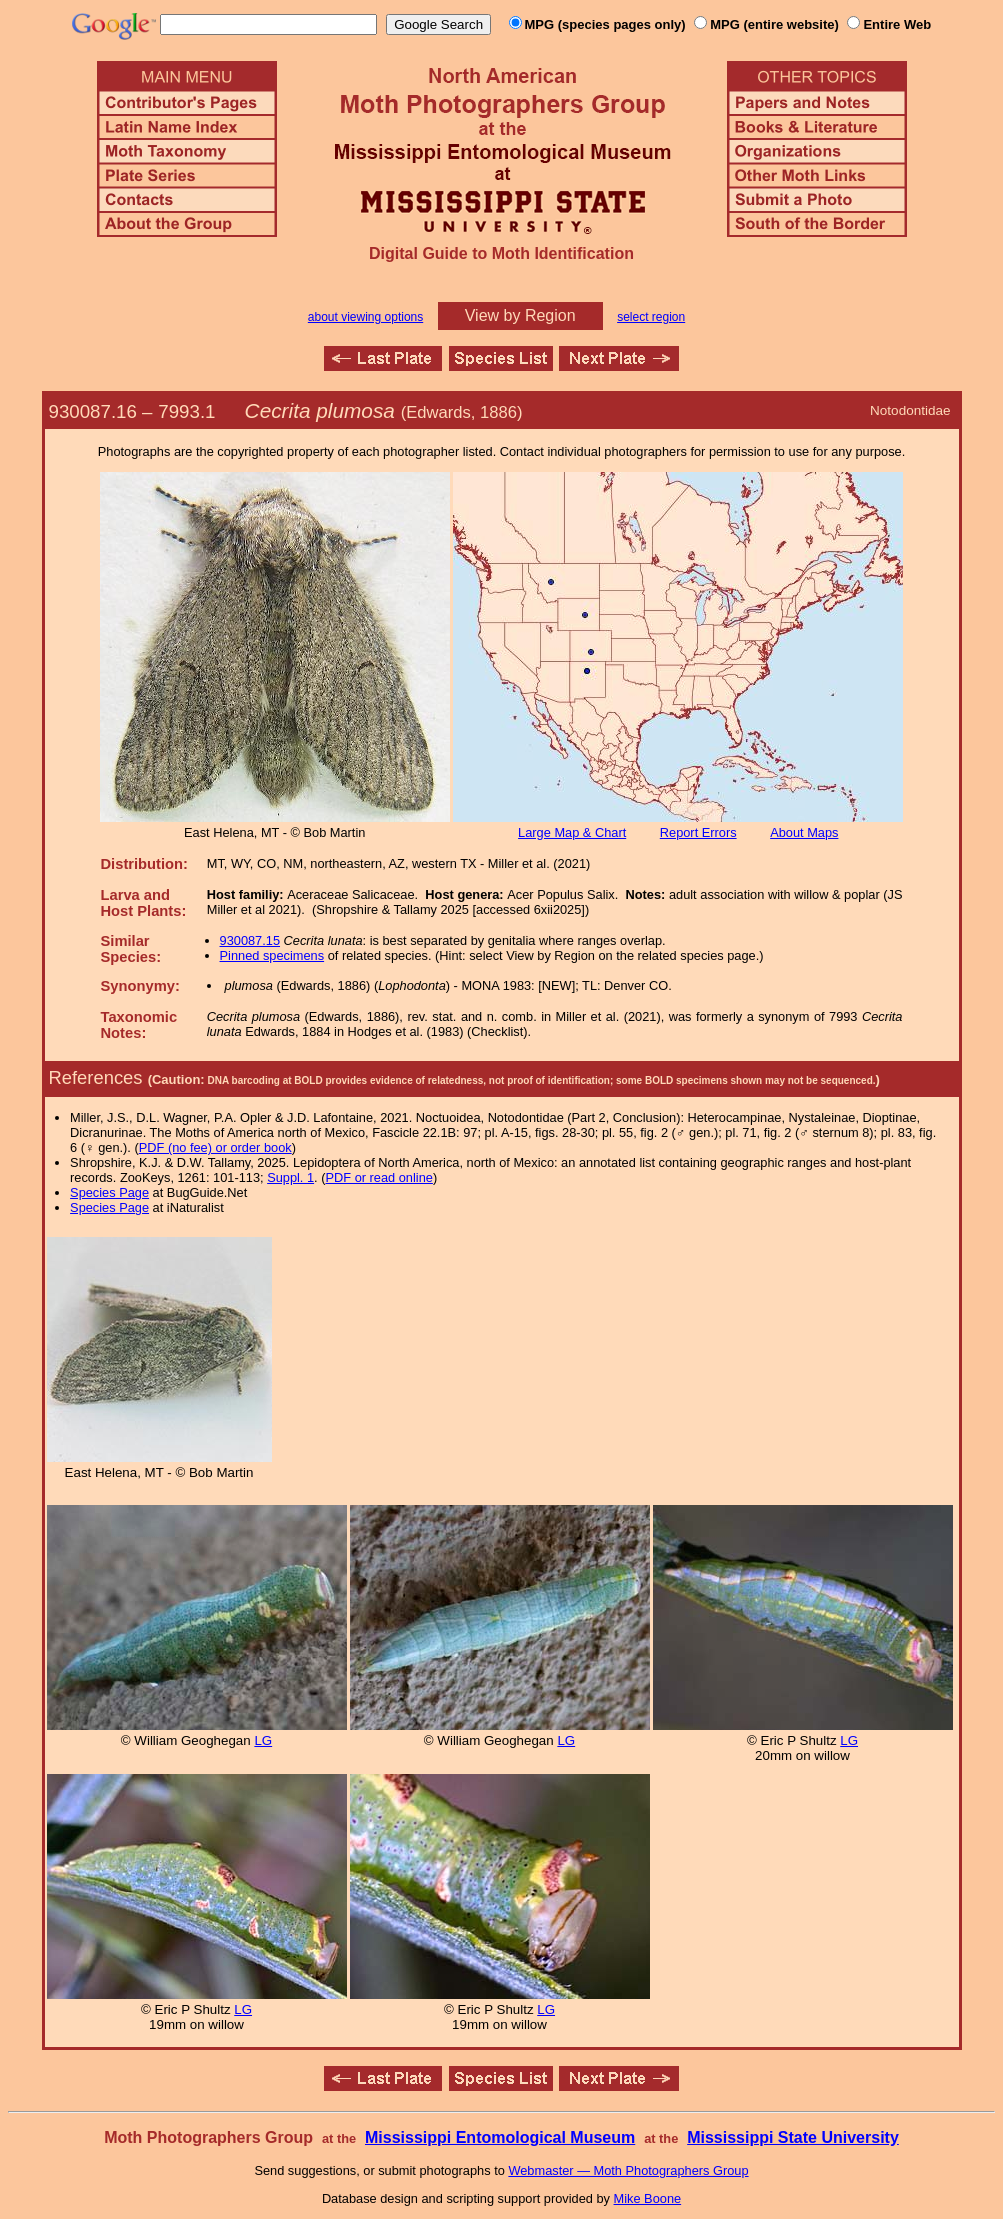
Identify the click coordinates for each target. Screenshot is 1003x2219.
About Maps (804, 832)
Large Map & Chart (572, 832)
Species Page (109, 1192)
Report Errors (698, 832)
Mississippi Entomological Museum (500, 2137)
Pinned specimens (272, 955)
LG (263, 1740)
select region (651, 317)
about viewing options (365, 317)
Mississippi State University (793, 2137)
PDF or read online (378, 1177)
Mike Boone (648, 2198)
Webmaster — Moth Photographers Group (628, 2170)
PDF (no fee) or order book (215, 1147)
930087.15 (250, 940)
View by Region (520, 315)
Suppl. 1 (290, 1177)
